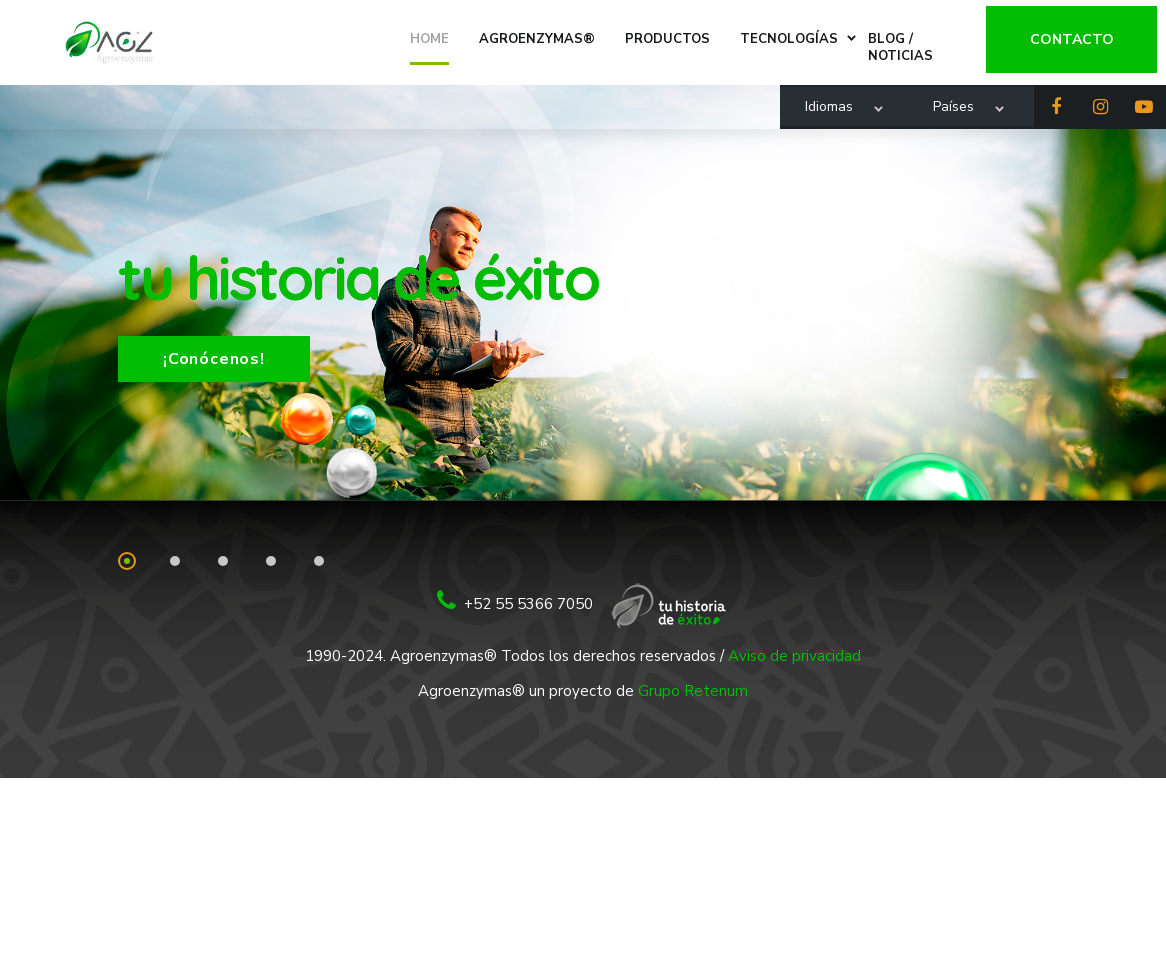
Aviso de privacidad (794, 656)
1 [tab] (127, 561)
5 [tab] (319, 561)
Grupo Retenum (693, 691)
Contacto (1080, 33)
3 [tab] (223, 561)
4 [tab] (271, 561)
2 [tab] (175, 561)
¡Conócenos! (214, 359)
